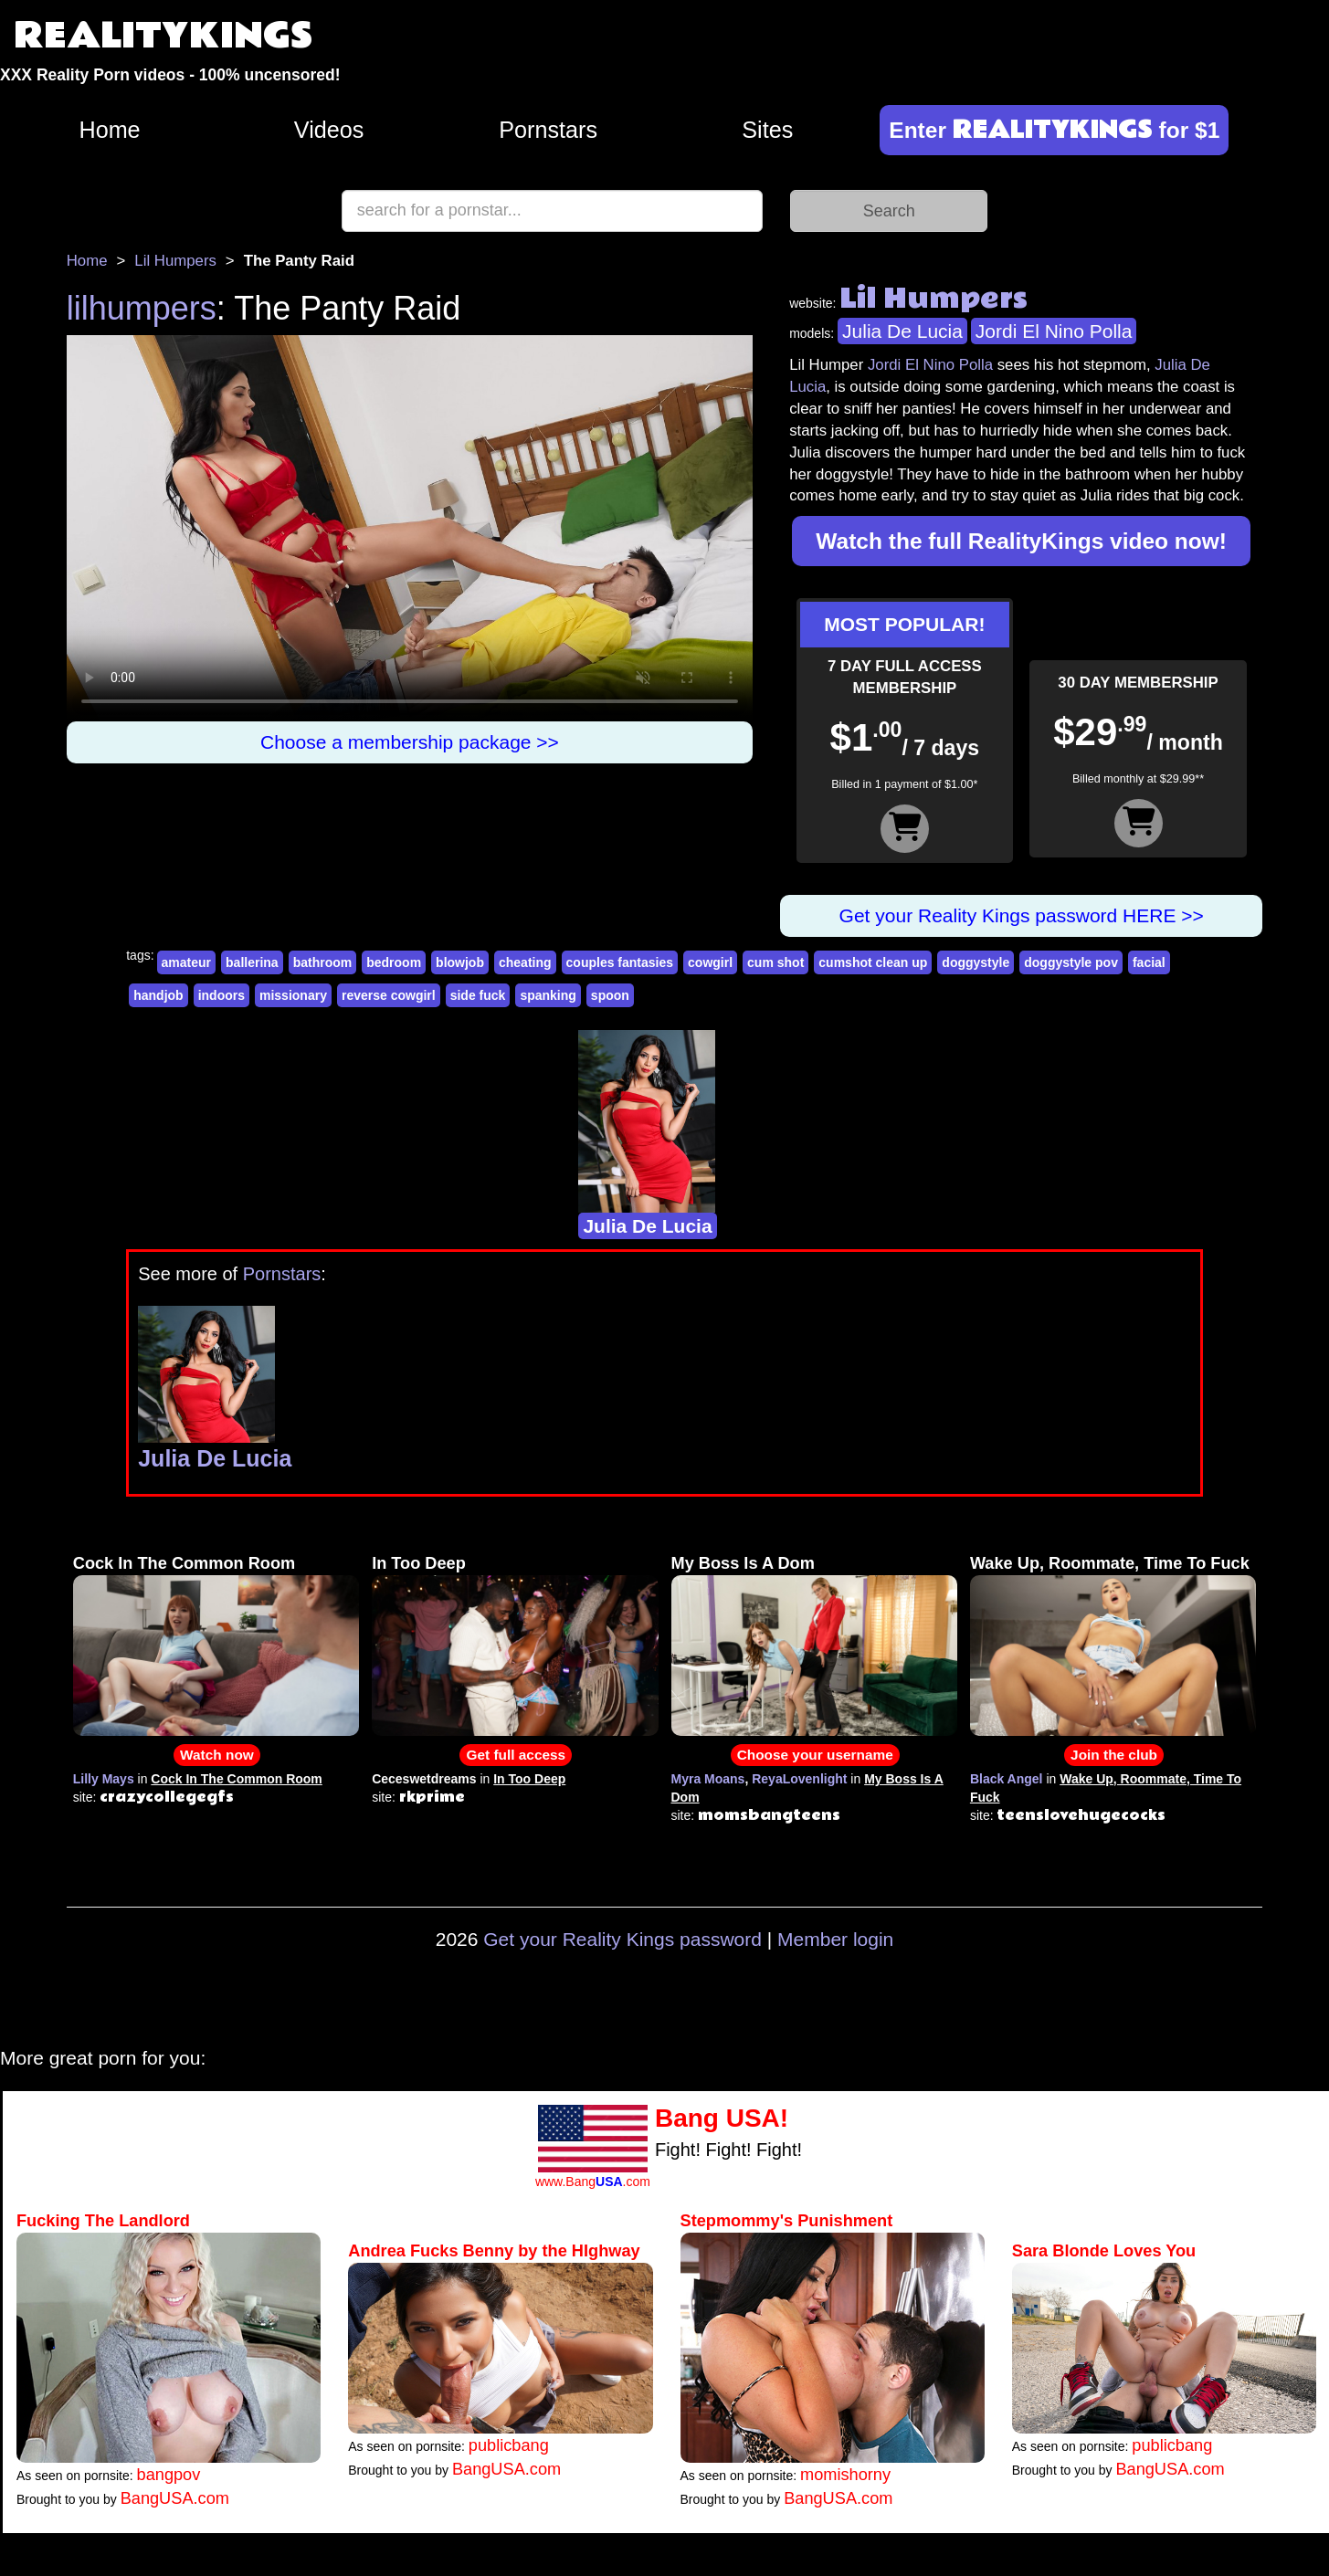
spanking (547, 995)
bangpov (169, 2475)
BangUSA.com (175, 2498)
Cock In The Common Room (184, 1563)
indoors (221, 995)
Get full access (515, 1754)
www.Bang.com (592, 2181)
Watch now (217, 1754)
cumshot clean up (872, 962)
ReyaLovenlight (799, 1779)
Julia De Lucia (902, 331)
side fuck (478, 995)
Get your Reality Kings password (622, 1939)
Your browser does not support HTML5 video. (410, 528)
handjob (158, 995)
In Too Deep (419, 1563)
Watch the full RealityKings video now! (1021, 541)
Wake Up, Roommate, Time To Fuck (1110, 1563)
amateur (186, 962)
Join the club (1114, 1754)
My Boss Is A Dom (743, 1563)
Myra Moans (708, 1779)
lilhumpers (141, 308)
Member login (835, 1939)
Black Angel (1006, 1779)
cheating (525, 962)
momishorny (845, 2475)
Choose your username (815, 1754)
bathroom (323, 962)
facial (1149, 962)
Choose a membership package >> (409, 741)
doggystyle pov (1071, 962)
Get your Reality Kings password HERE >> (1021, 915)
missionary (293, 995)
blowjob (460, 962)
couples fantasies (620, 962)
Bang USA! (721, 2118)
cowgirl (710, 962)
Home (109, 129)
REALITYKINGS (163, 36)
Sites (767, 129)
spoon (610, 995)
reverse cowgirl (389, 995)
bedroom (393, 962)
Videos (329, 129)
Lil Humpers (175, 260)
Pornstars (548, 129)
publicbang (509, 2445)
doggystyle (975, 962)
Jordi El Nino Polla (1054, 331)
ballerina (252, 962)
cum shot (775, 962)
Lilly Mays (103, 1779)
